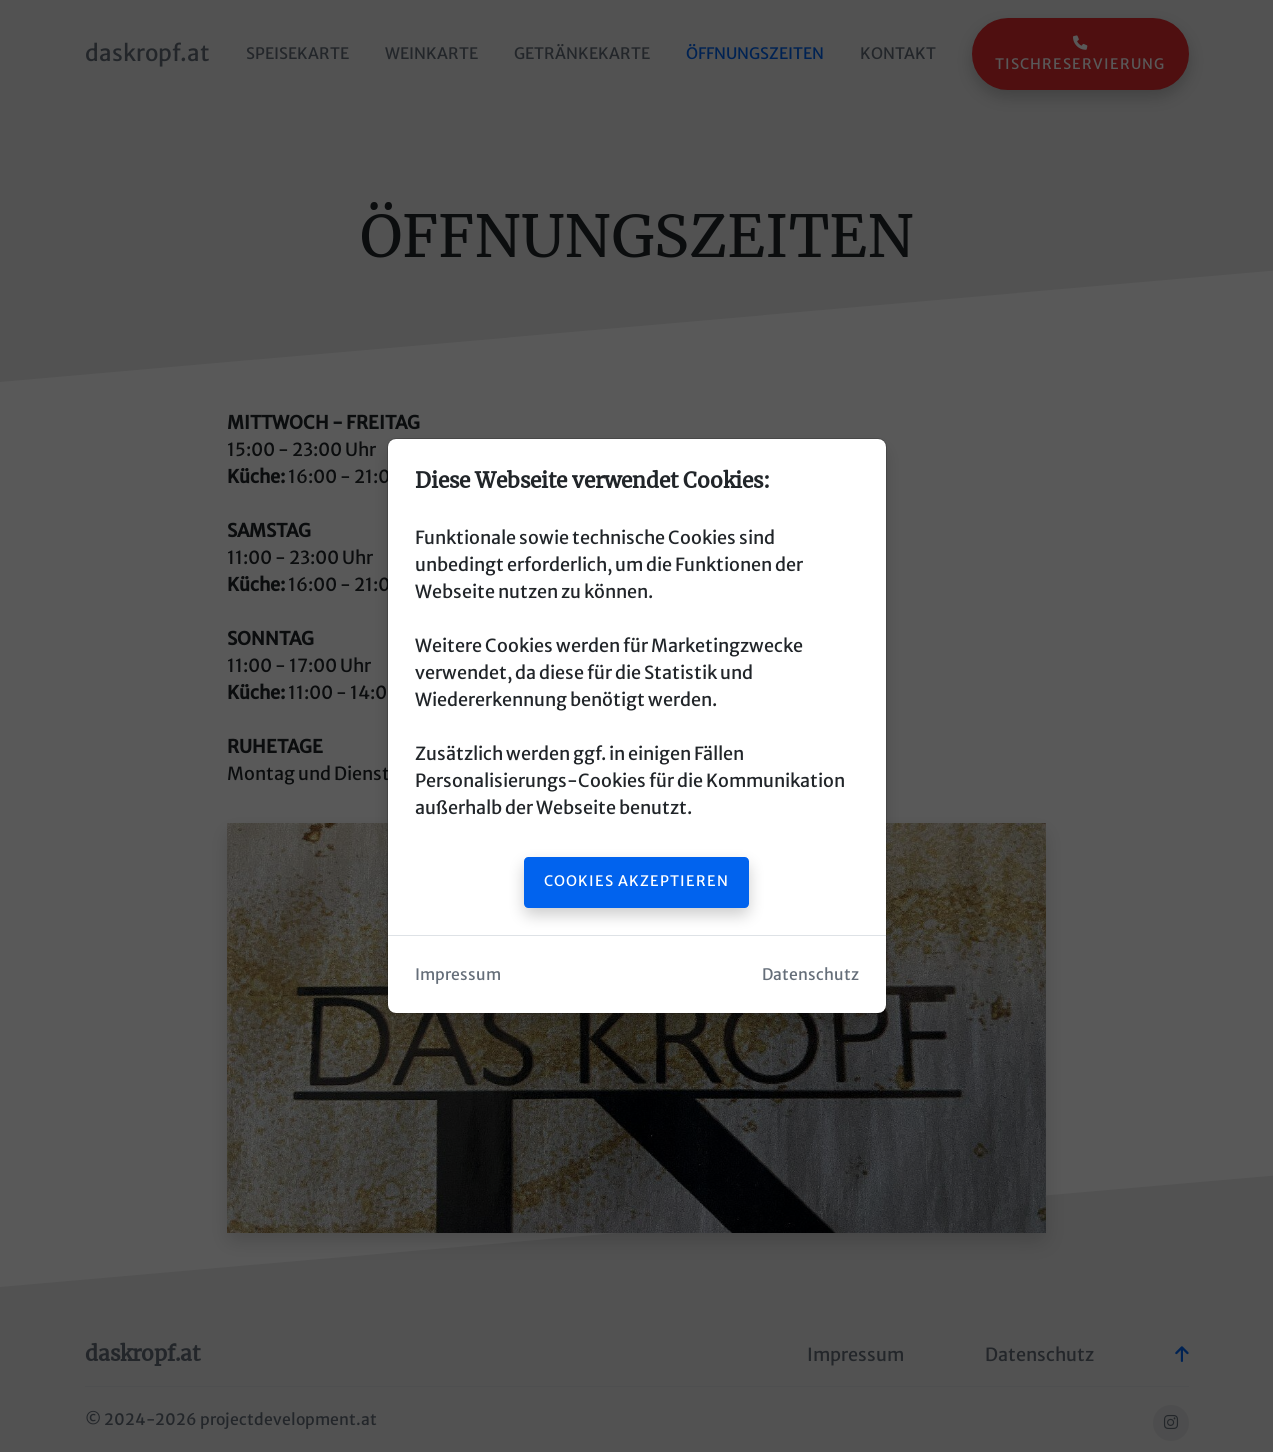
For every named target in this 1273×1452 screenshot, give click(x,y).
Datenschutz (810, 974)
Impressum (458, 974)
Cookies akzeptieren (636, 881)
